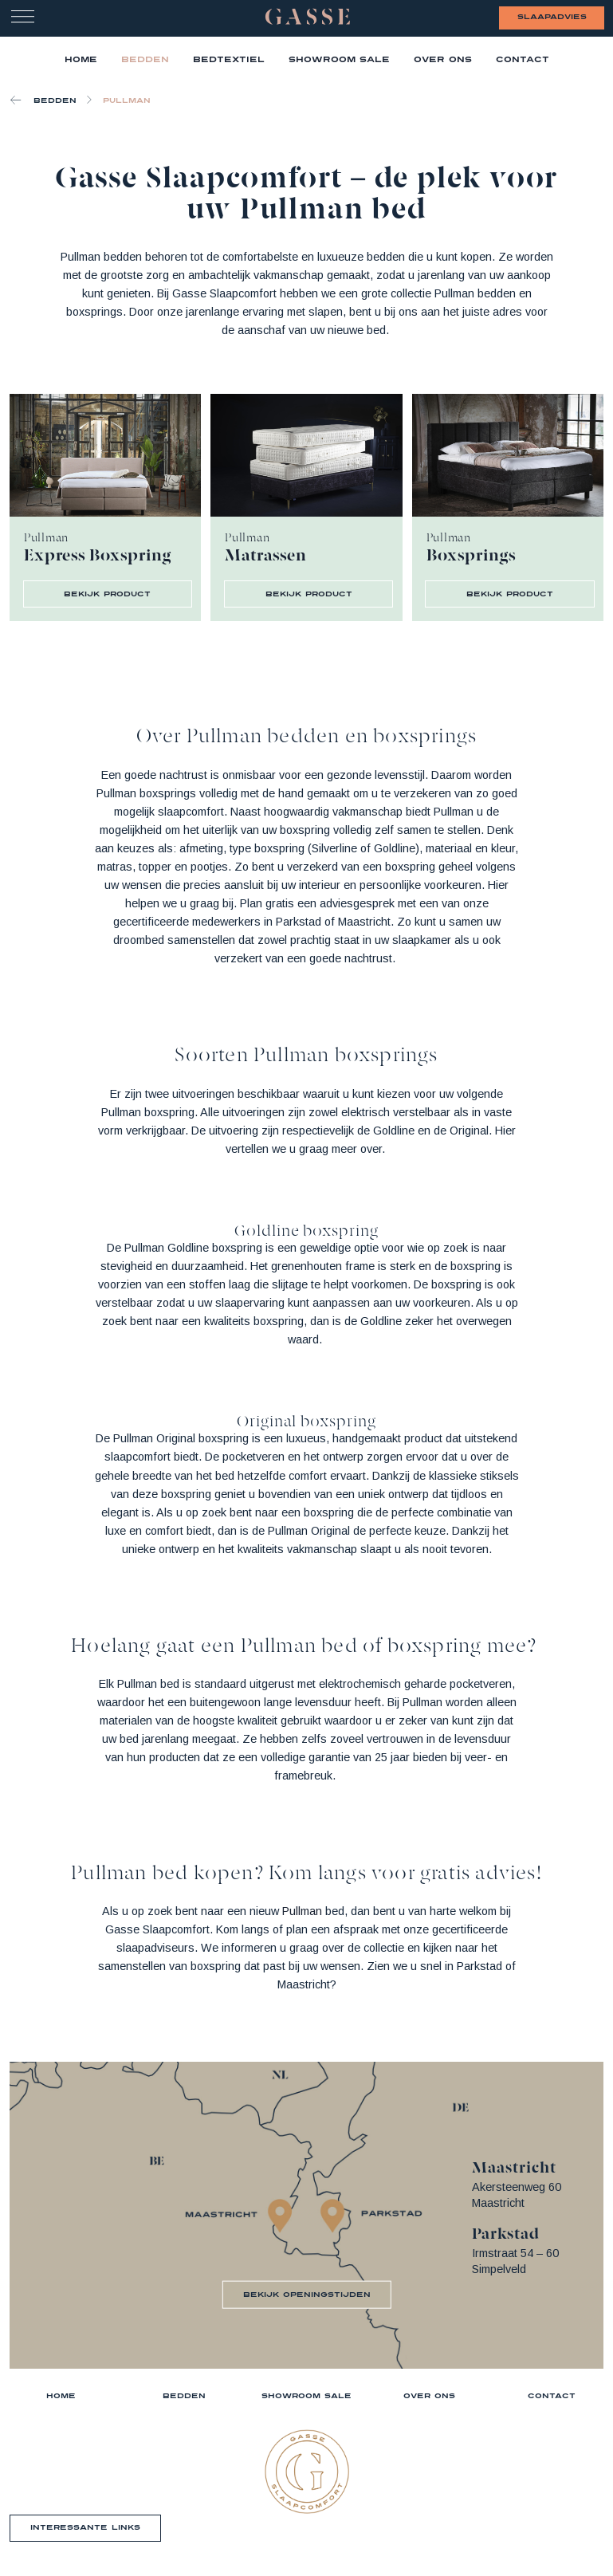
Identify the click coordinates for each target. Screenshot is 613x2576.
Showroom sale (306, 2395)
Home (61, 2395)
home (81, 59)
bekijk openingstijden (307, 2294)
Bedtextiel (229, 59)
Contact (522, 59)
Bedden (145, 59)
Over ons (443, 59)
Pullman (127, 100)
